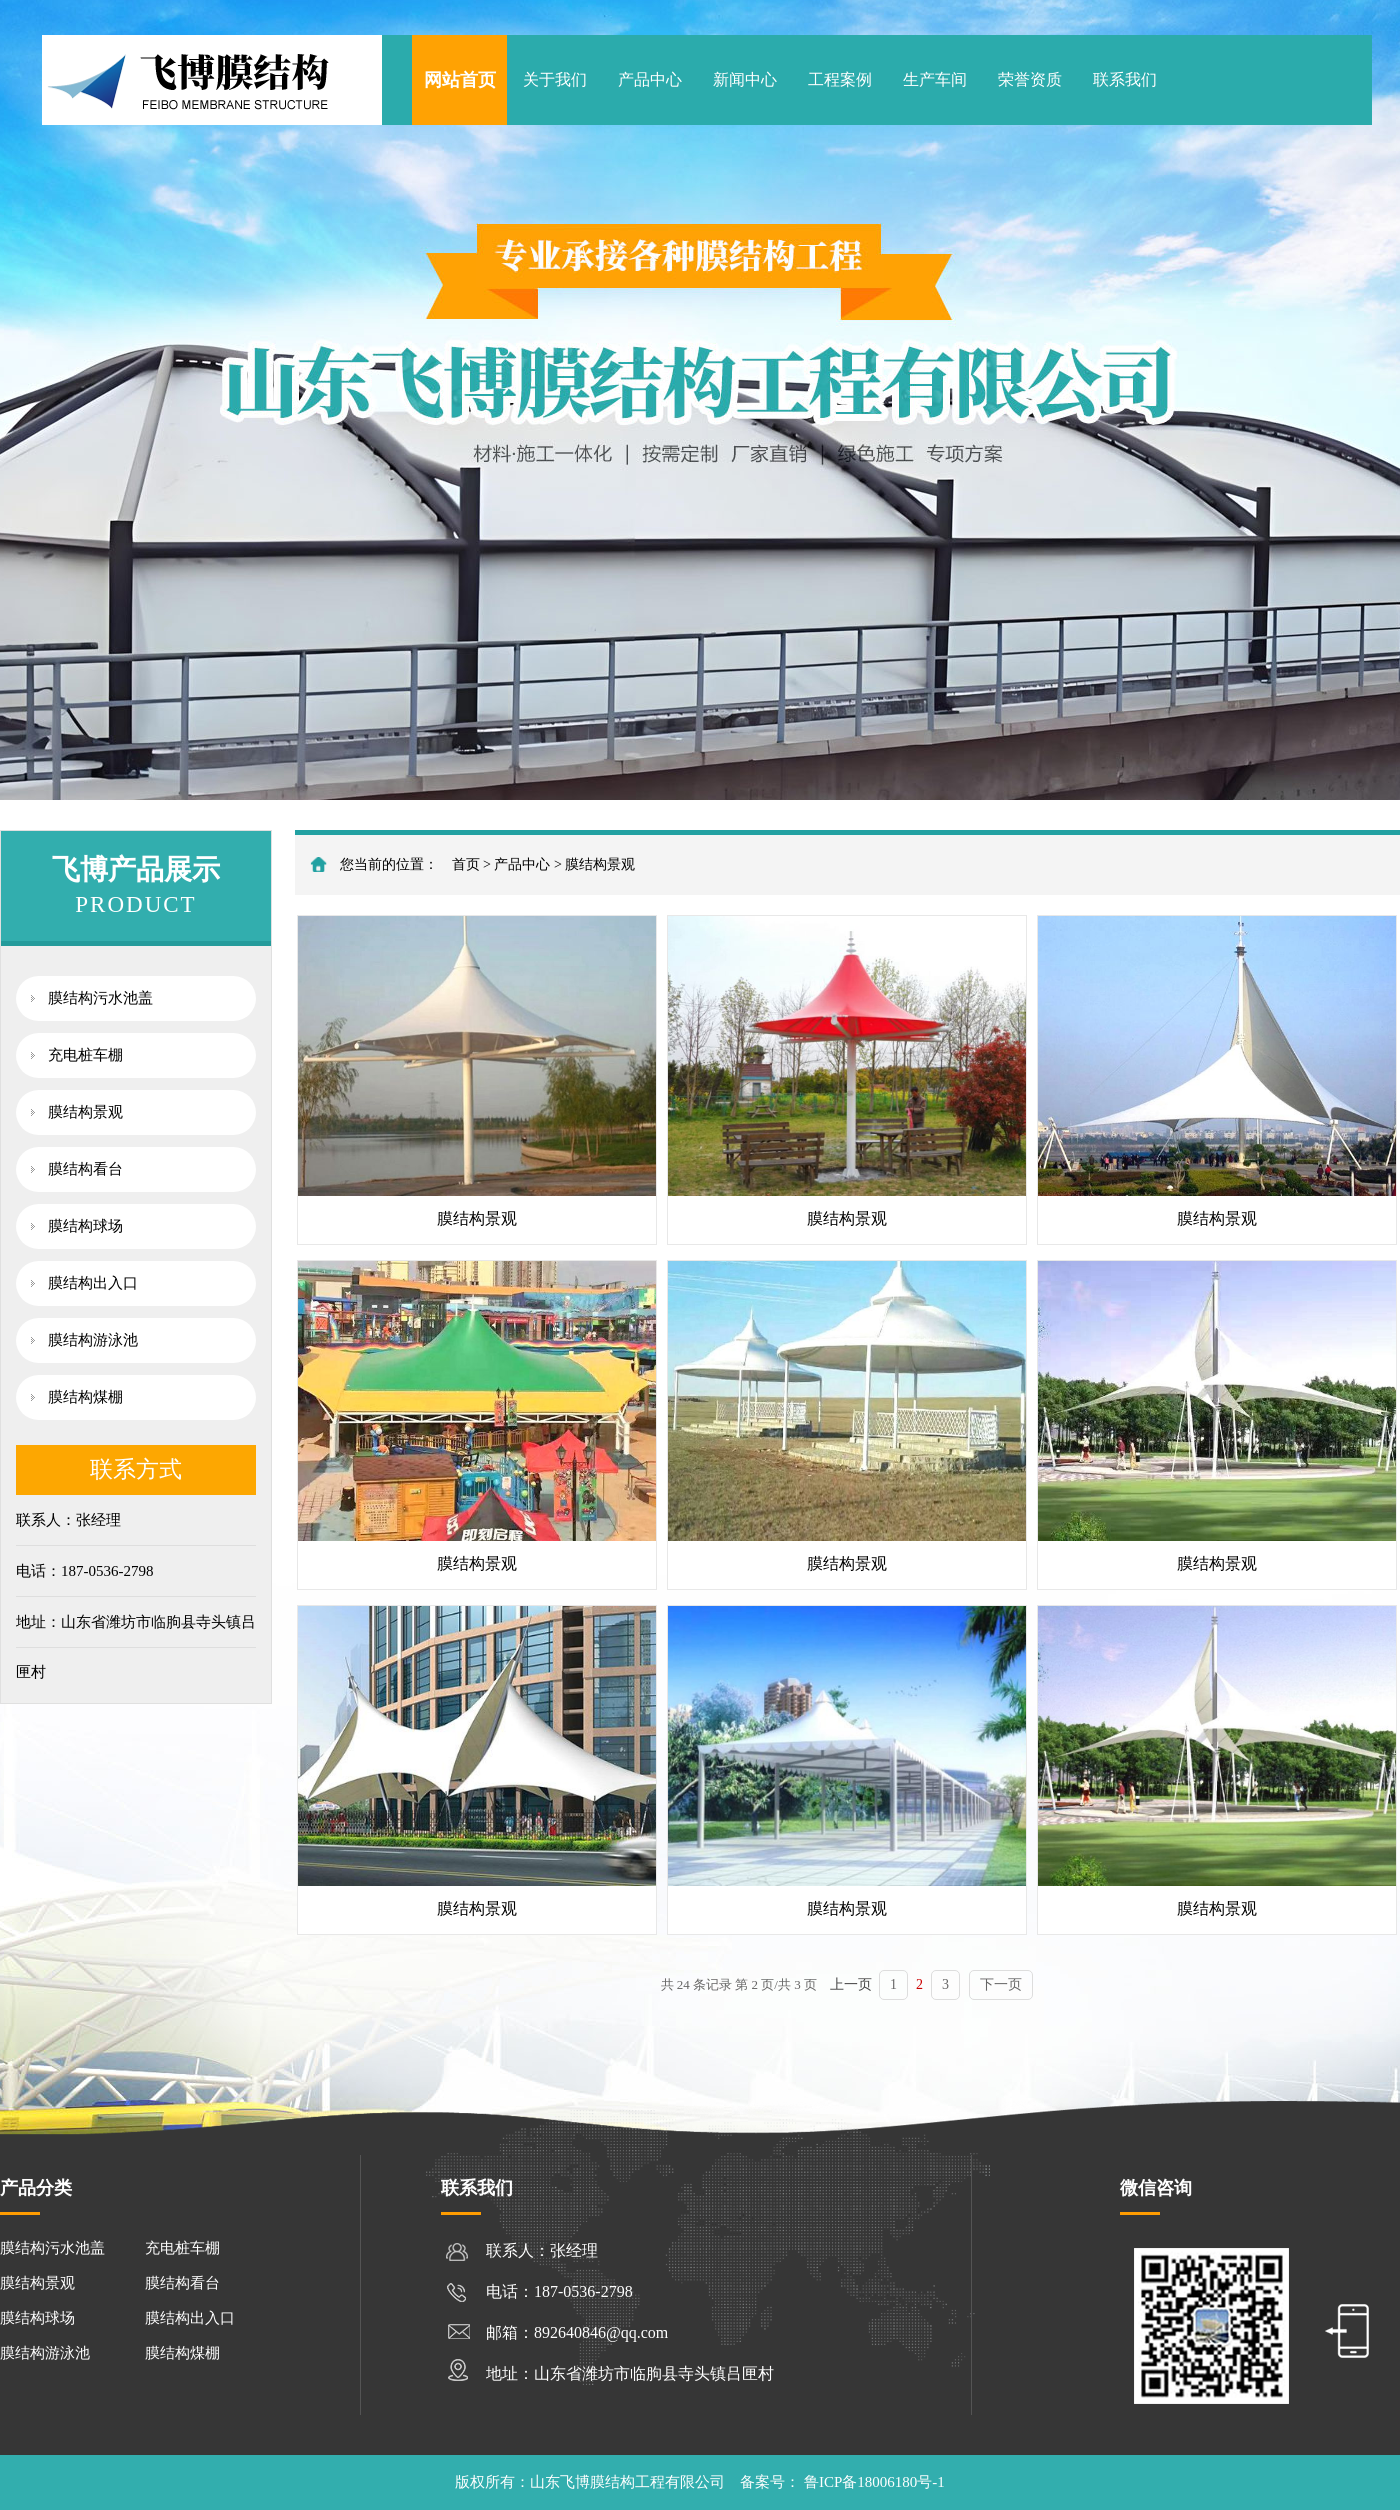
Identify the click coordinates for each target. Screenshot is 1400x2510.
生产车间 (935, 79)
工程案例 (840, 79)
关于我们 (555, 79)
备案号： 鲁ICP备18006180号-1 (842, 2482)
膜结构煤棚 (85, 1397)
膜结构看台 (85, 1169)
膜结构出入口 (93, 1283)
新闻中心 (745, 79)
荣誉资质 (1030, 79)
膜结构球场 (85, 1226)
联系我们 (1125, 79)
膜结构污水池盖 (100, 998)
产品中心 (650, 79)
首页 (466, 864)
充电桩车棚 (85, 1055)
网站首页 (460, 80)
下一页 (1001, 1984)
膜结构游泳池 (93, 1340)
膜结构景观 (85, 1112)
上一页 (851, 1984)
